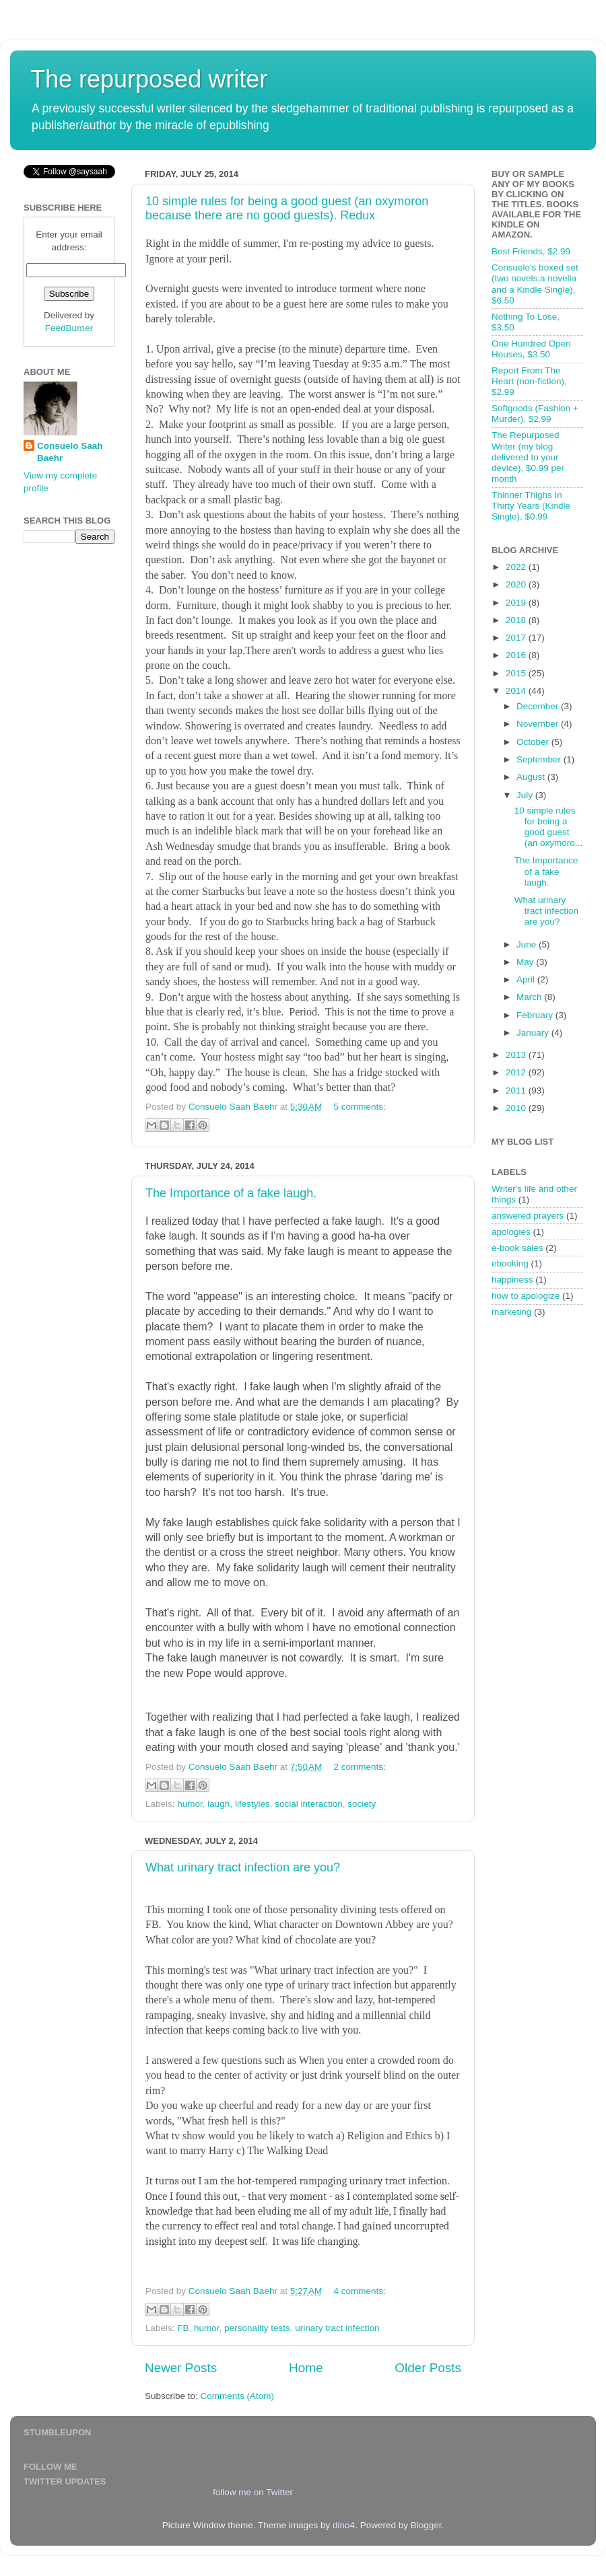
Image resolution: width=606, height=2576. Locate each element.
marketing (511, 1312)
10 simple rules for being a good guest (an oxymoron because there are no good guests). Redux (286, 208)
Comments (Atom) (238, 2396)
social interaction (309, 1804)
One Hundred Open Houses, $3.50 (531, 348)
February (536, 1015)
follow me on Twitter (253, 2492)
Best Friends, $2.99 (531, 251)
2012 (517, 1072)
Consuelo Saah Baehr (70, 452)
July (525, 795)
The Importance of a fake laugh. (230, 1193)
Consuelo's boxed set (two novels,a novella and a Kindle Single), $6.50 (535, 284)
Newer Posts (181, 2368)
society (361, 1804)
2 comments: (360, 1767)
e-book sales (517, 1248)
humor (190, 1804)
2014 (517, 691)
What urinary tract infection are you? (242, 1867)
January (533, 1033)
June (527, 944)
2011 (517, 1090)
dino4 (344, 2525)
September (540, 759)
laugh (218, 1804)
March (530, 997)
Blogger (426, 2525)
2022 (517, 567)
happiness (512, 1280)
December (538, 706)
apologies (511, 1232)
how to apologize (526, 1296)
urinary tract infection (337, 2328)
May (526, 962)
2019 (517, 603)
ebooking (510, 1263)
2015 (517, 673)
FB (183, 2328)
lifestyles (252, 1804)
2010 (517, 1108)
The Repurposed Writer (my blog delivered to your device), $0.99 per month (528, 457)
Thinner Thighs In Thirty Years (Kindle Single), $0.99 (531, 506)
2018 (517, 620)
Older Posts (428, 2368)
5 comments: (360, 1107)
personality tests (257, 2328)
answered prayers (528, 1216)
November (538, 724)
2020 (517, 584)
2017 (517, 638)
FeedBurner (69, 328)
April (526, 979)
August (531, 777)
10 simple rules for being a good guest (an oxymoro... (548, 827)
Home (306, 2368)
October (533, 742)
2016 (517, 655)
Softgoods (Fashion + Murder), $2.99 (535, 413)
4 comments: (360, 2291)
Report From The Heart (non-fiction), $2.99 (529, 381)
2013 (517, 1055)
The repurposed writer (148, 79)
